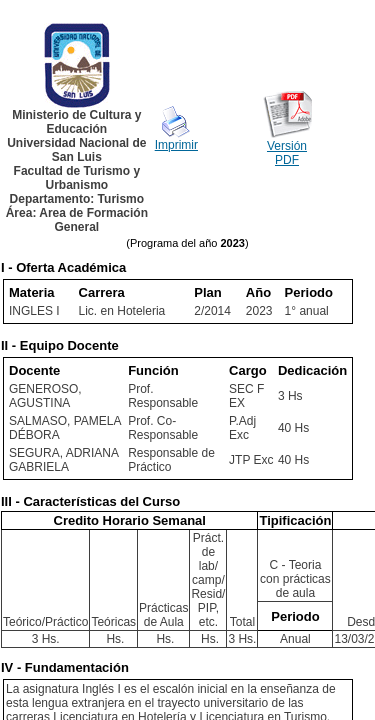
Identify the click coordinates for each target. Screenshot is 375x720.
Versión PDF (287, 153)
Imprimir (176, 145)
